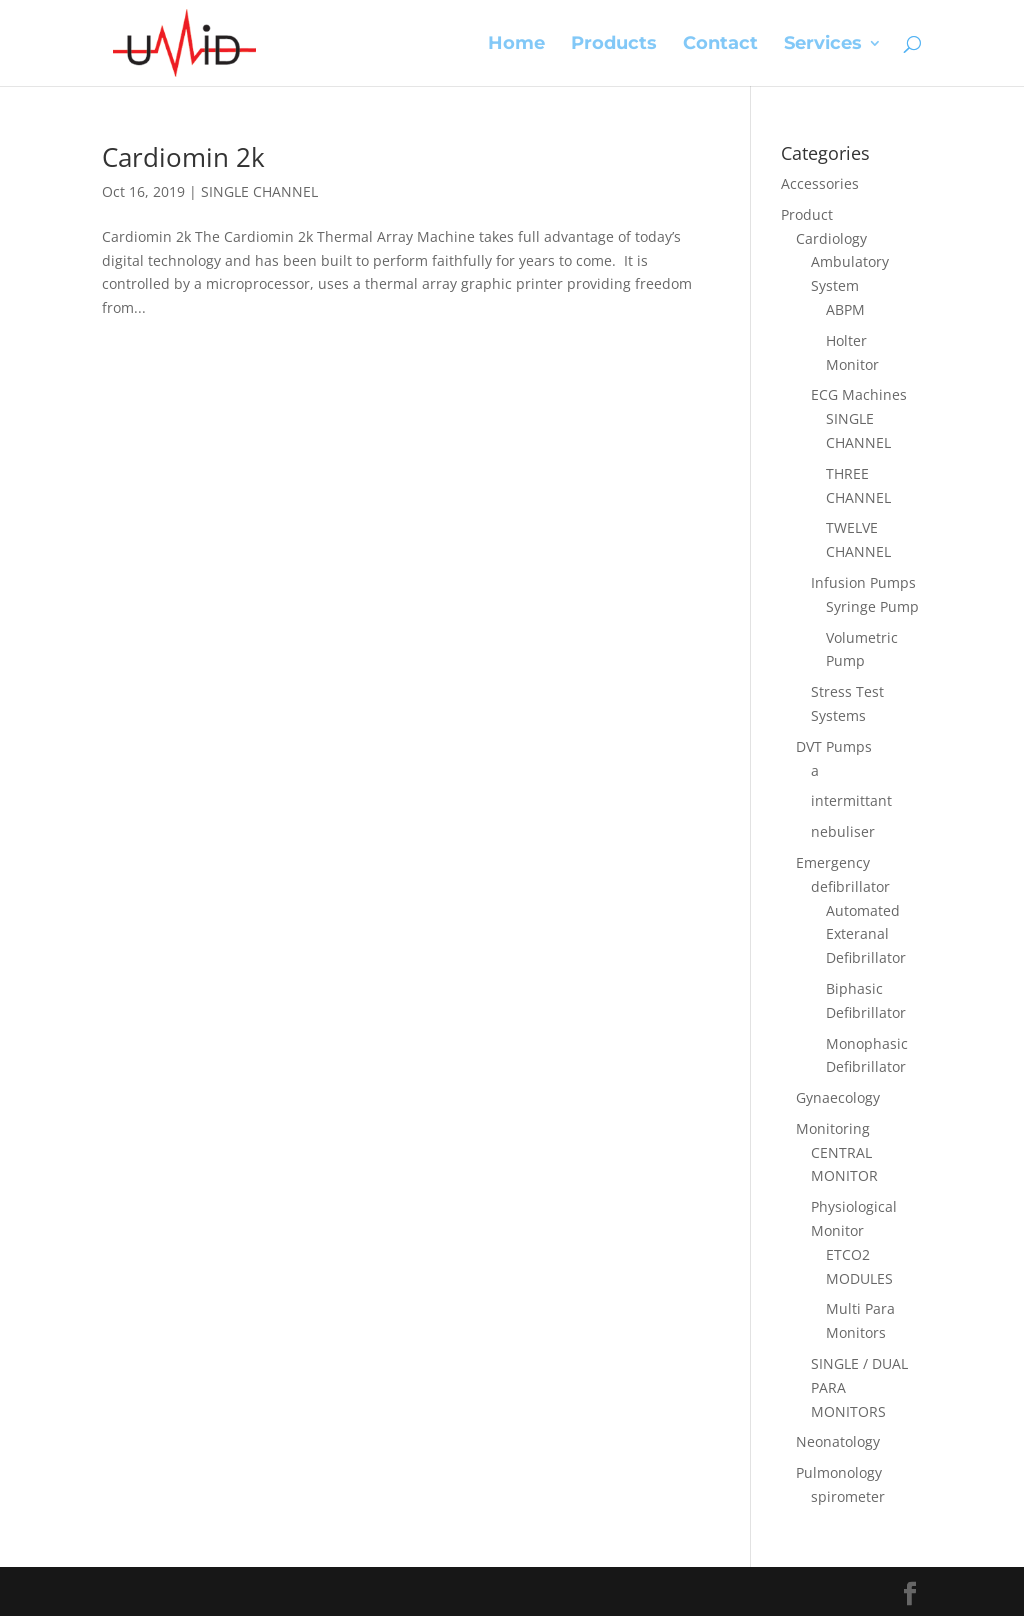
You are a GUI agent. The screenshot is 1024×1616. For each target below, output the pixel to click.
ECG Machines (859, 394)
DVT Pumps (834, 746)
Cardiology (831, 238)
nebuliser (843, 831)
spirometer (848, 1496)
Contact (720, 45)
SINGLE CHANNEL (259, 191)
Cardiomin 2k (183, 157)
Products (614, 45)
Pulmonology (839, 1472)
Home (516, 45)
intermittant (851, 800)
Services (823, 45)
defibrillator (850, 886)
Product (807, 214)
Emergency (833, 862)
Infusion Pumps (863, 582)
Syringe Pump (872, 606)
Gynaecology (838, 1097)
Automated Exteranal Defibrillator (866, 934)
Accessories (820, 183)
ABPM (845, 309)
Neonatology (838, 1441)
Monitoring (833, 1128)
